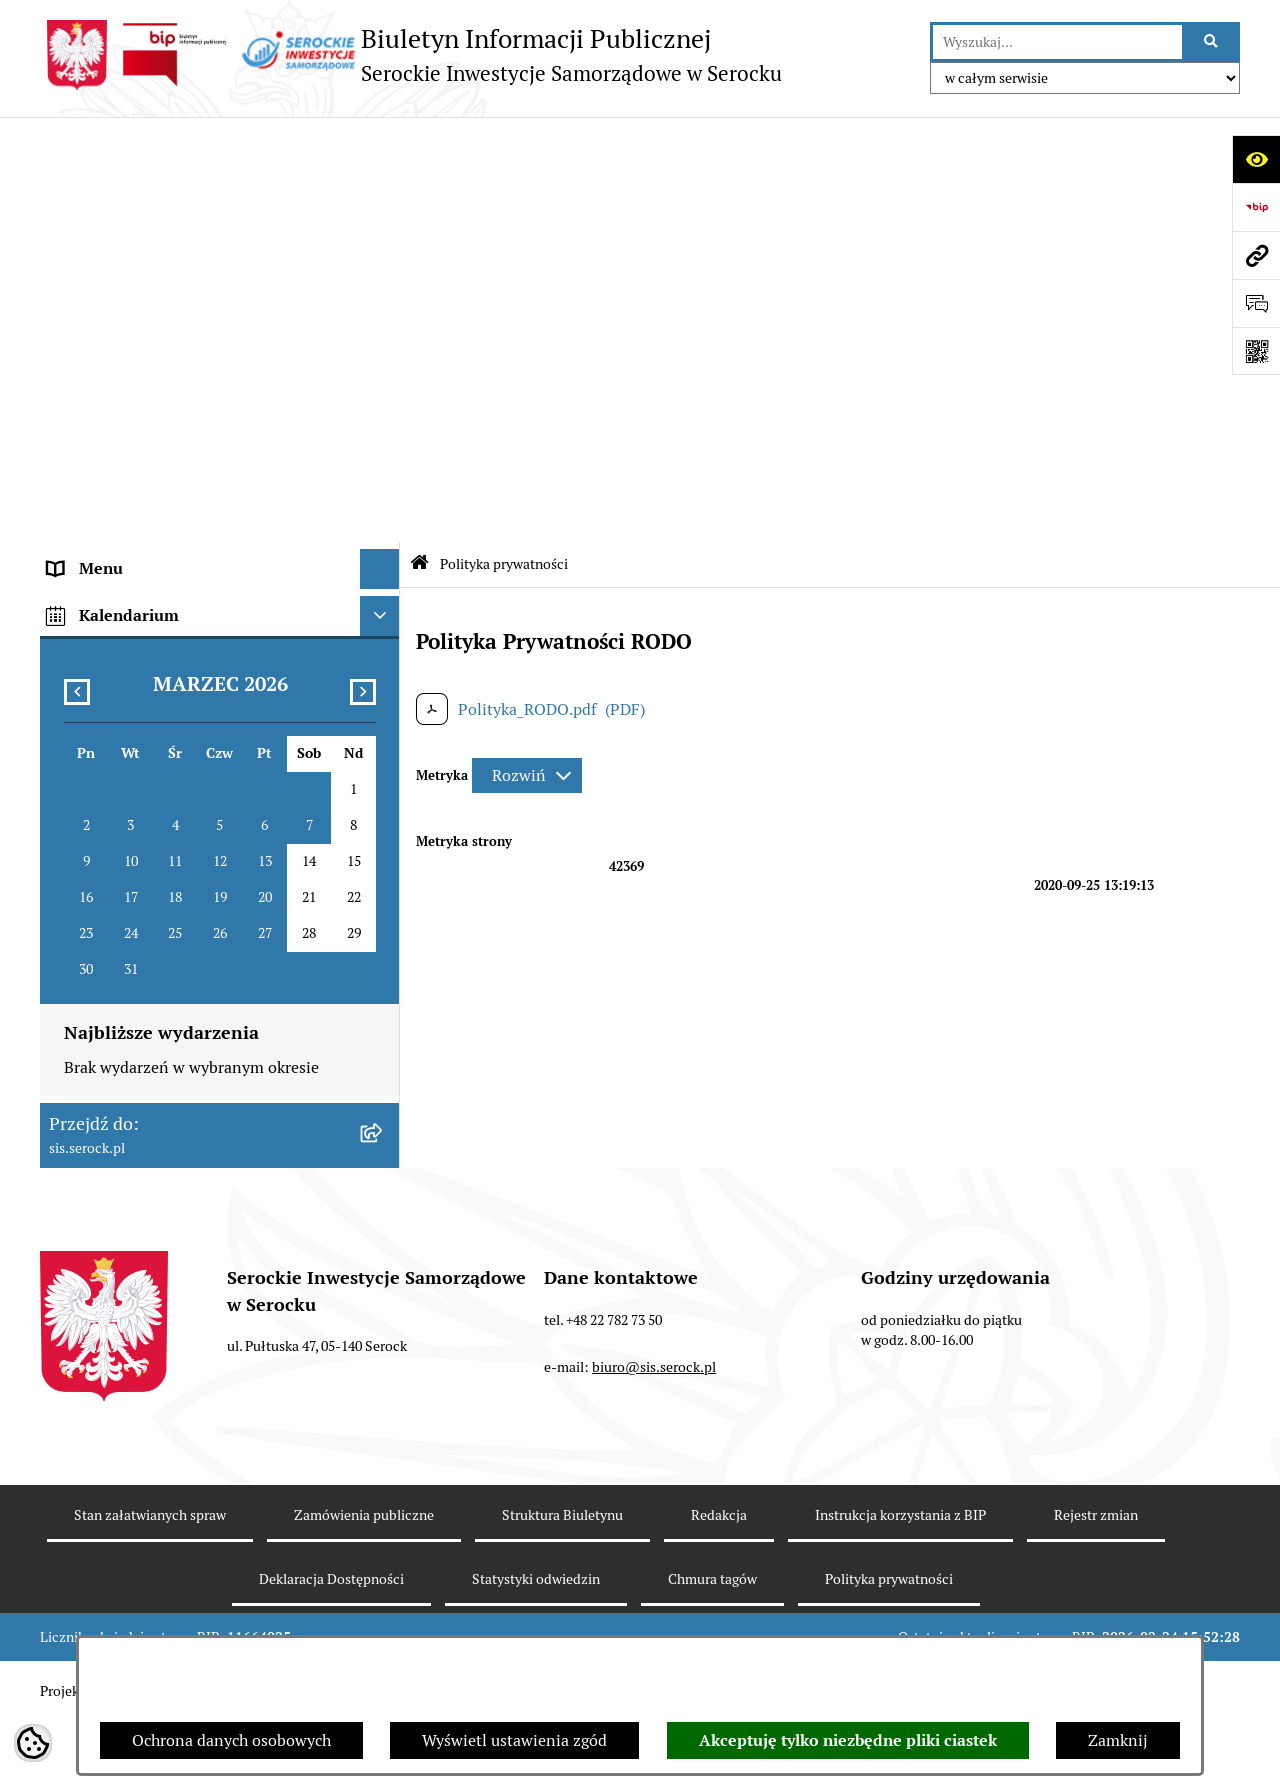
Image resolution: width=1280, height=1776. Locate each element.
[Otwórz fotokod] (1256, 351)
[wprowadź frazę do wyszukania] (1057, 42)
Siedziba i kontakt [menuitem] (112, 223)
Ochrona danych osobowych (231, 1740)
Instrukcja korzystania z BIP (900, 1569)
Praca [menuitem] (67, 423)
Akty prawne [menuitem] (93, 263)
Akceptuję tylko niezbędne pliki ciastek (848, 1740)
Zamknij (1118, 1740)
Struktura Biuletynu (562, 1569)
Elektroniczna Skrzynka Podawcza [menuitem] (169, 503)
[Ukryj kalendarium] (380, 671)
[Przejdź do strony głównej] (411, 55)
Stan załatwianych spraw (150, 1569)
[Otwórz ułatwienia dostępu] (1256, 159)
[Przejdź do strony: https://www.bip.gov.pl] (1256, 207)
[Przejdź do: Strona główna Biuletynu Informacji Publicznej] (419, 139)
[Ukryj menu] (380, 144)
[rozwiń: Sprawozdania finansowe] (384, 304)
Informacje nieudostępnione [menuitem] (150, 343)
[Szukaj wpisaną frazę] (1212, 42)
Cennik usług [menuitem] (94, 463)
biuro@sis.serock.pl (654, 1421)
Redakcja (719, 1569)
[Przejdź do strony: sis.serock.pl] (1256, 255)
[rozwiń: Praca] (384, 424)
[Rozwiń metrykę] (527, 349)
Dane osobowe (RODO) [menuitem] (129, 623)
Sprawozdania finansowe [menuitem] (137, 303)
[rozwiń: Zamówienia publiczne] (384, 584)
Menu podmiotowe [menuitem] (115, 183)
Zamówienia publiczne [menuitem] (129, 583)
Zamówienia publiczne (364, 1569)
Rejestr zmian (1096, 1569)
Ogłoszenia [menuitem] (88, 383)
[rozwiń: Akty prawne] (384, 264)
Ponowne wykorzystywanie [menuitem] (145, 543)
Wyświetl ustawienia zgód (514, 1740)
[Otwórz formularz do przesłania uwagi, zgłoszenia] (1256, 303)
